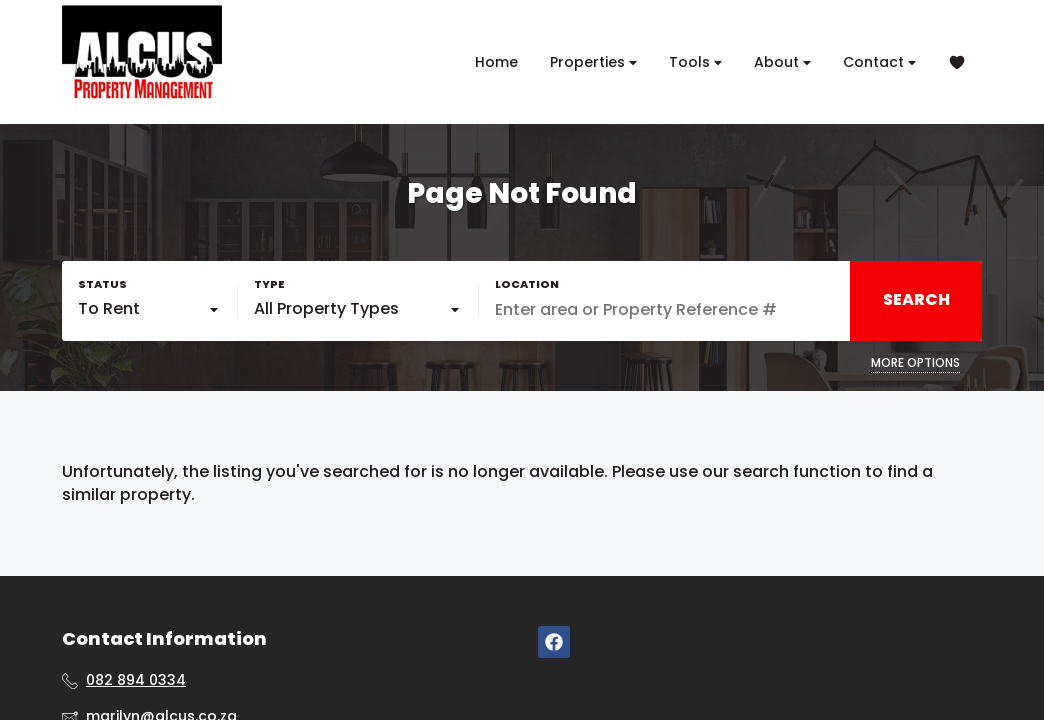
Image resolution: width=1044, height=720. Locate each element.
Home (496, 62)
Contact (879, 62)
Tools (695, 62)
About (782, 62)
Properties (593, 62)
